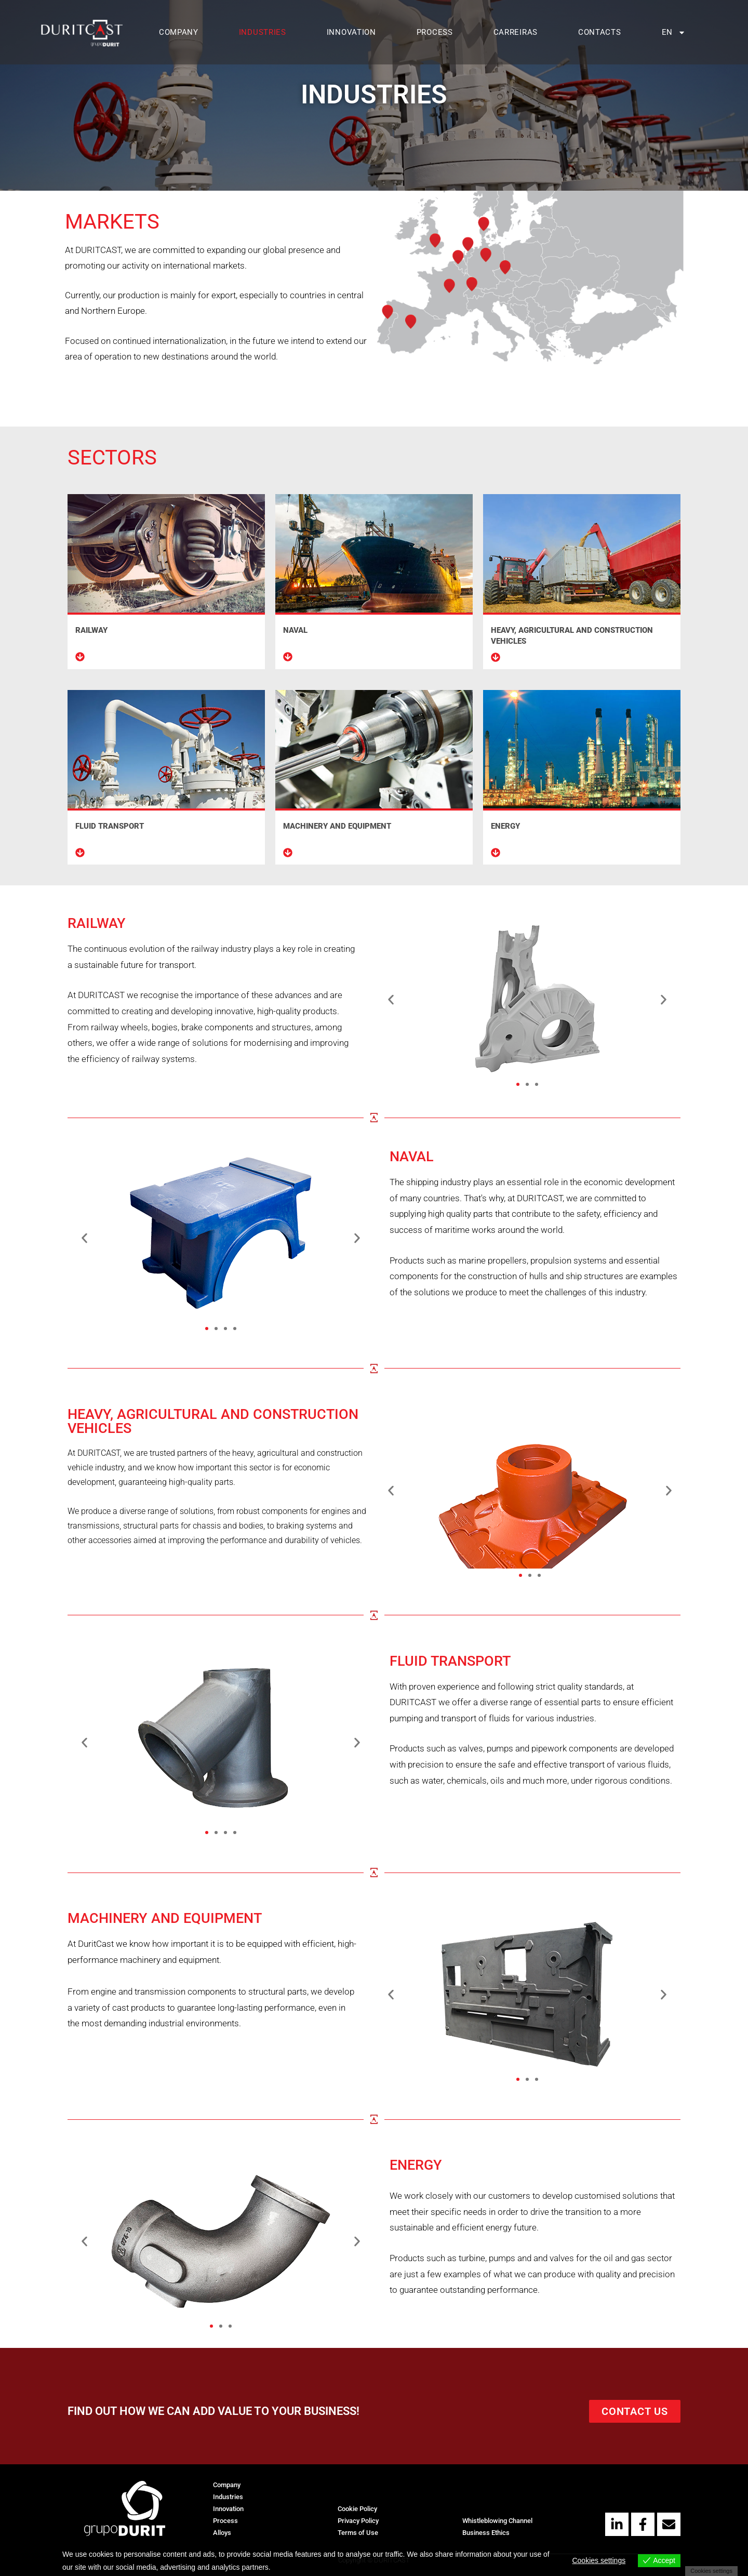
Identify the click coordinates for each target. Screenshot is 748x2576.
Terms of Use (358, 2533)
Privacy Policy (358, 2521)
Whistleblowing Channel (497, 2521)
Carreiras (515, 32)
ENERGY (505, 826)
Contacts (599, 32)
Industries (262, 32)
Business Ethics (486, 2533)
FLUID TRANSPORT (109, 826)
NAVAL (295, 630)
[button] (84, 1238)
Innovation (351, 32)
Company (178, 32)
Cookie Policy (357, 2509)
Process (435, 32)
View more (290, 2567)
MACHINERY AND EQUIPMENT (337, 826)
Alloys (222, 2533)
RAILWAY (91, 630)
